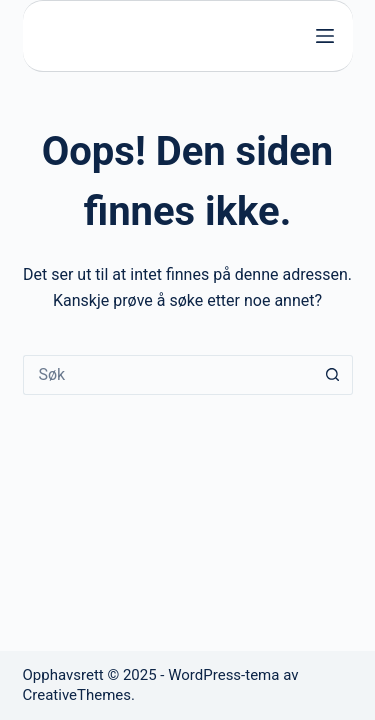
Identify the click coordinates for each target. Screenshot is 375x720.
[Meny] (325, 36)
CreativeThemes (77, 695)
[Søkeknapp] (333, 375)
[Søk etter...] (168, 375)
